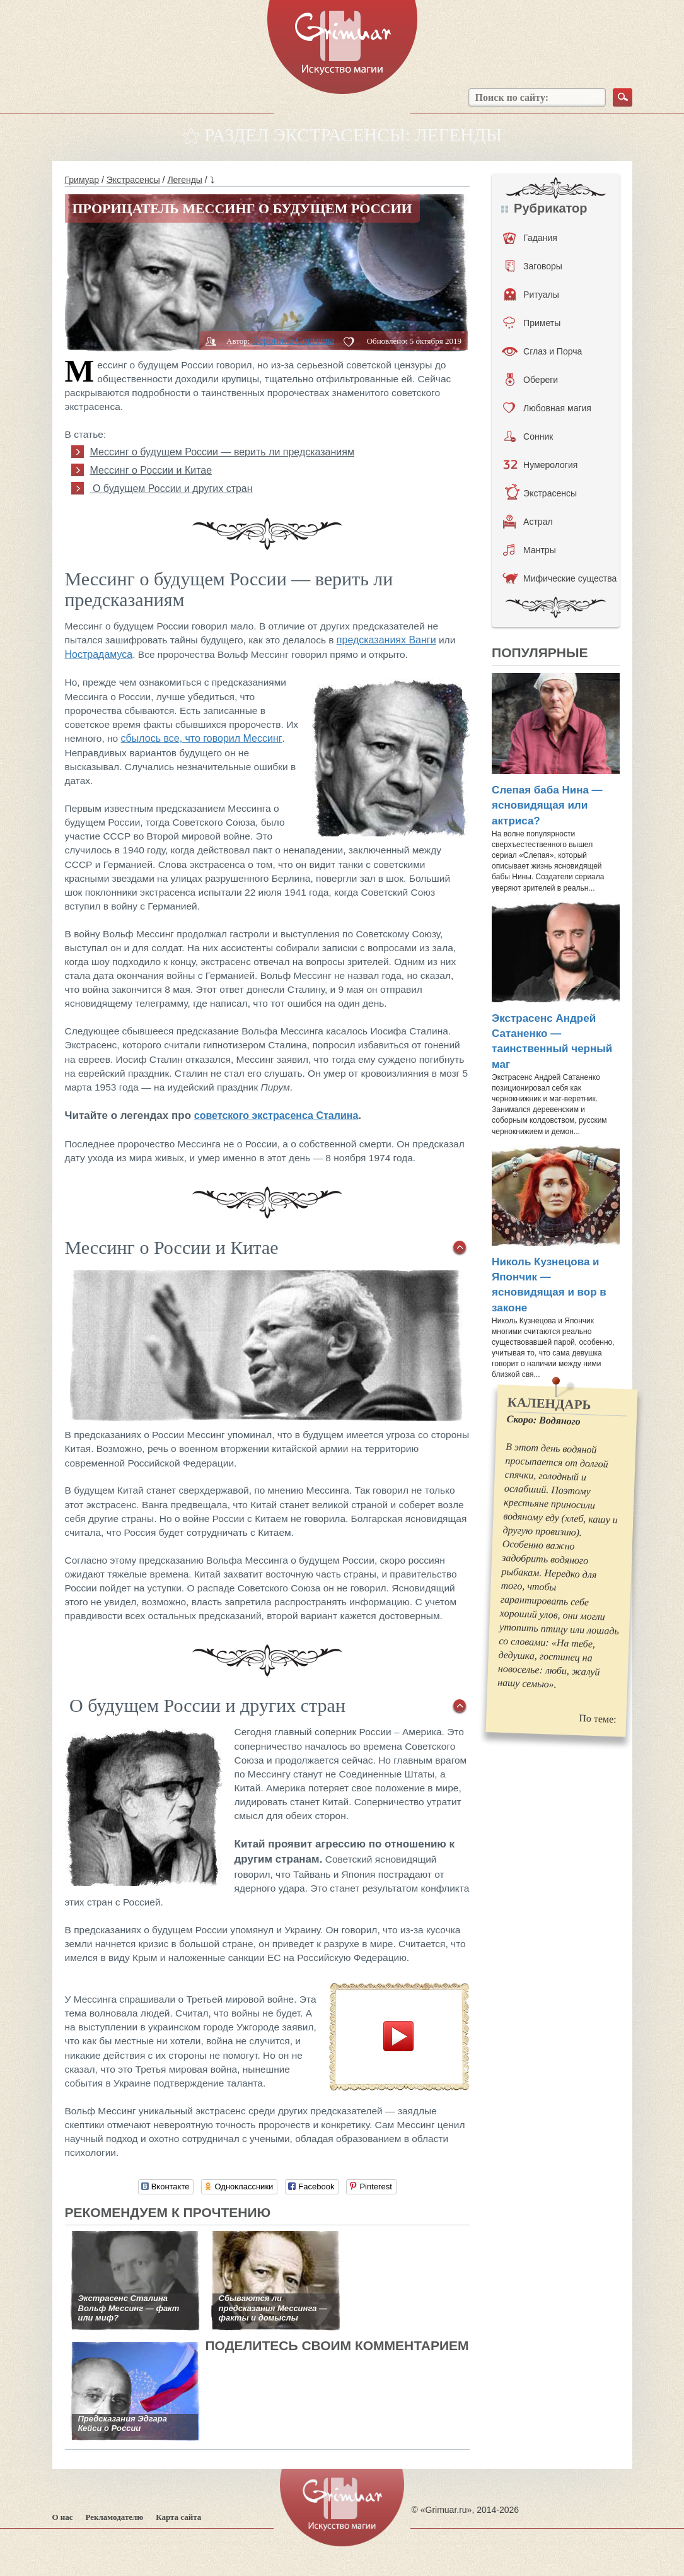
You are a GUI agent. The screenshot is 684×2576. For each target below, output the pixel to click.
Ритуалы (531, 294)
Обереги (532, 379)
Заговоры (534, 266)
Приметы (531, 322)
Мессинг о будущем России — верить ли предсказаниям (222, 452)
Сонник (528, 436)
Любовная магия (547, 408)
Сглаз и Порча (542, 351)
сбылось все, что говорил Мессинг (201, 738)
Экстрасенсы (133, 180)
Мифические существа (559, 578)
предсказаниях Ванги (386, 640)
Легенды (184, 180)
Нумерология (540, 464)
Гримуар (82, 180)
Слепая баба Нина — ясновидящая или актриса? (547, 805)
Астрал (528, 521)
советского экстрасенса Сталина (276, 1115)
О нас (62, 2517)
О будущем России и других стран (171, 488)
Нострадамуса (99, 654)
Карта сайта (178, 2517)
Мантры (529, 550)
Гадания (530, 237)
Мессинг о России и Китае (151, 470)
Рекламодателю (115, 2517)
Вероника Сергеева (293, 340)
